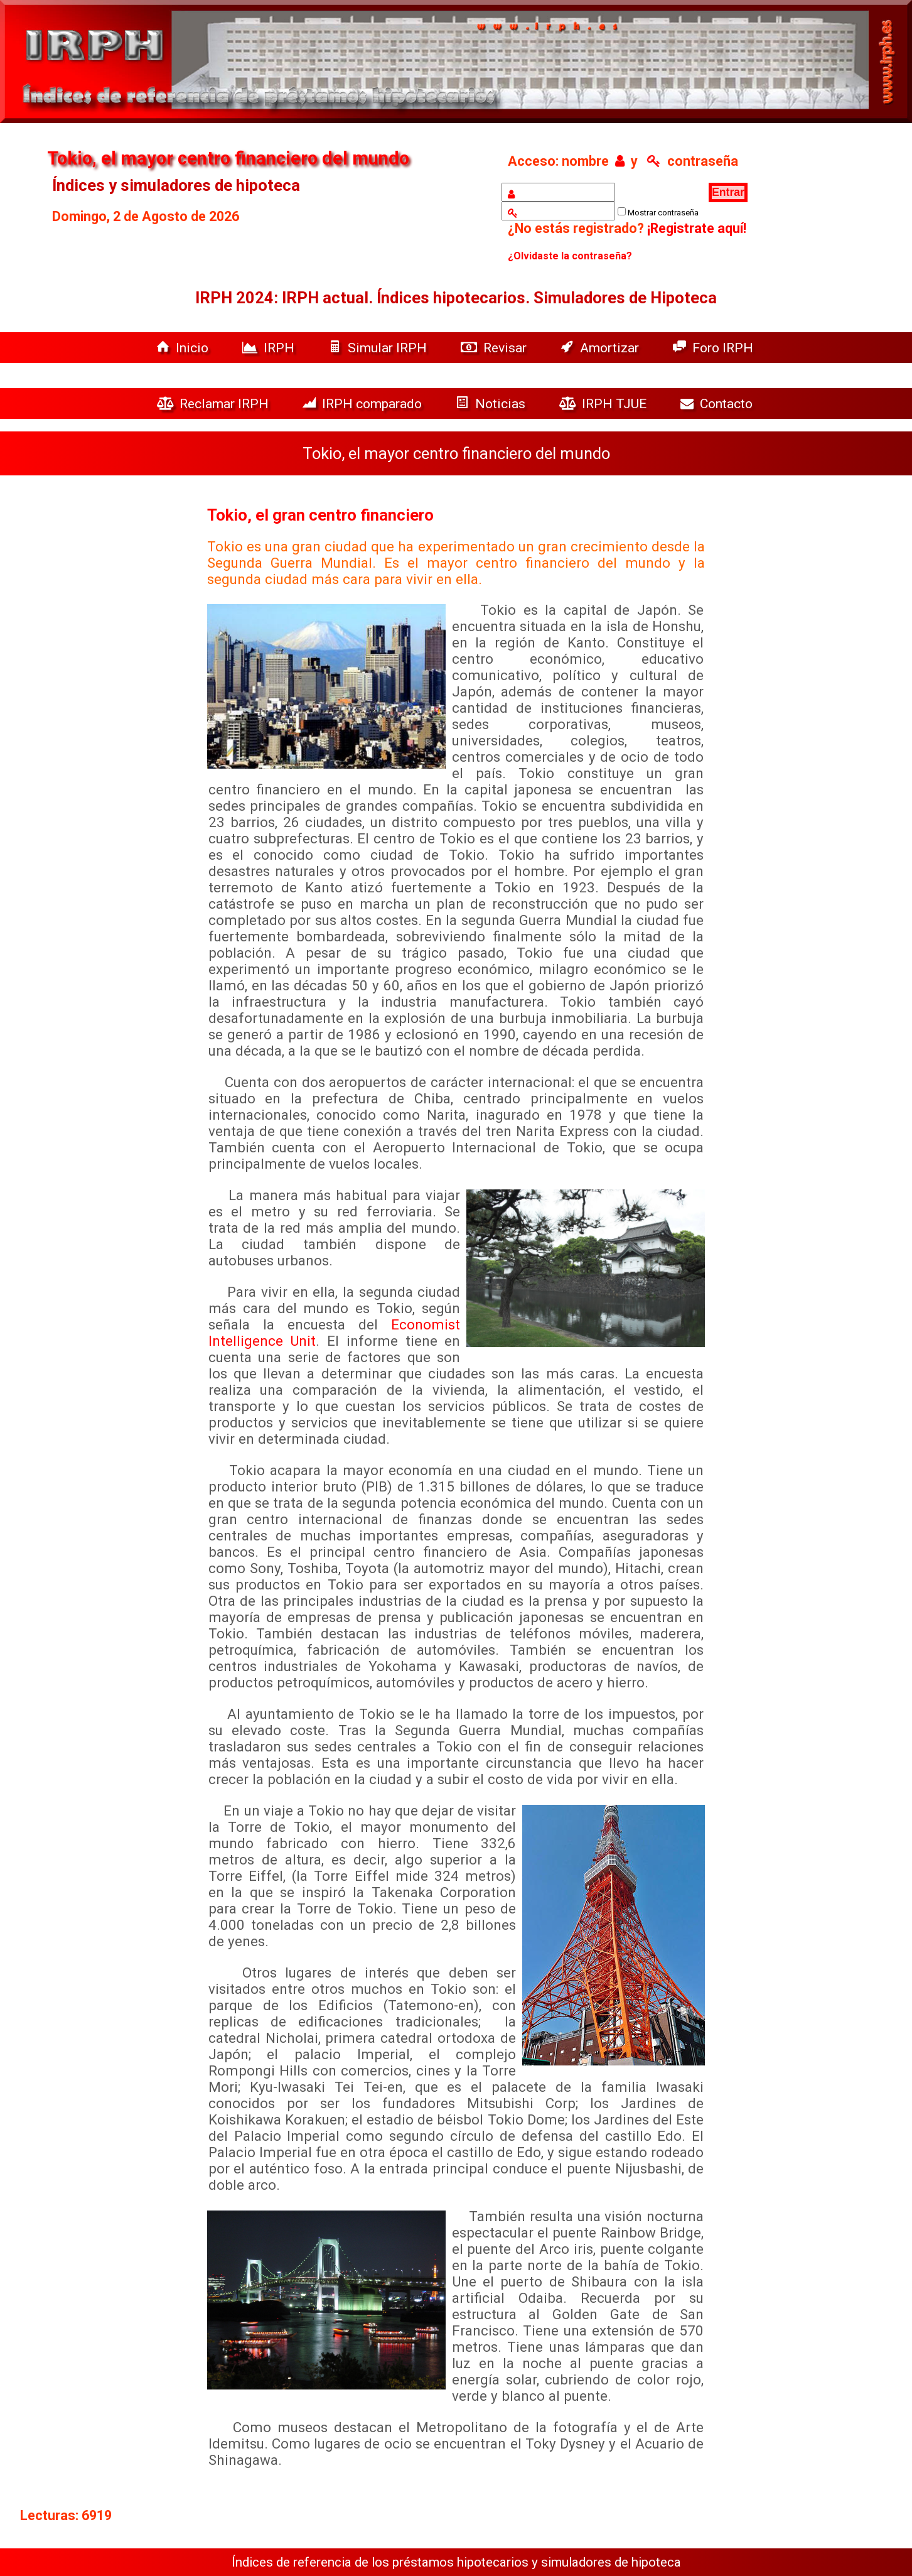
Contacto (719, 403)
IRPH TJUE (604, 403)
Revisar (495, 347)
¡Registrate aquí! (696, 228)
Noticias (492, 403)
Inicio (184, 347)
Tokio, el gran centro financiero (320, 515)
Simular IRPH (379, 347)
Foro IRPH (716, 347)
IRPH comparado (364, 403)
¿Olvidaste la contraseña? (570, 256)
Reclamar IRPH (214, 403)
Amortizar (601, 347)
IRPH (270, 347)
